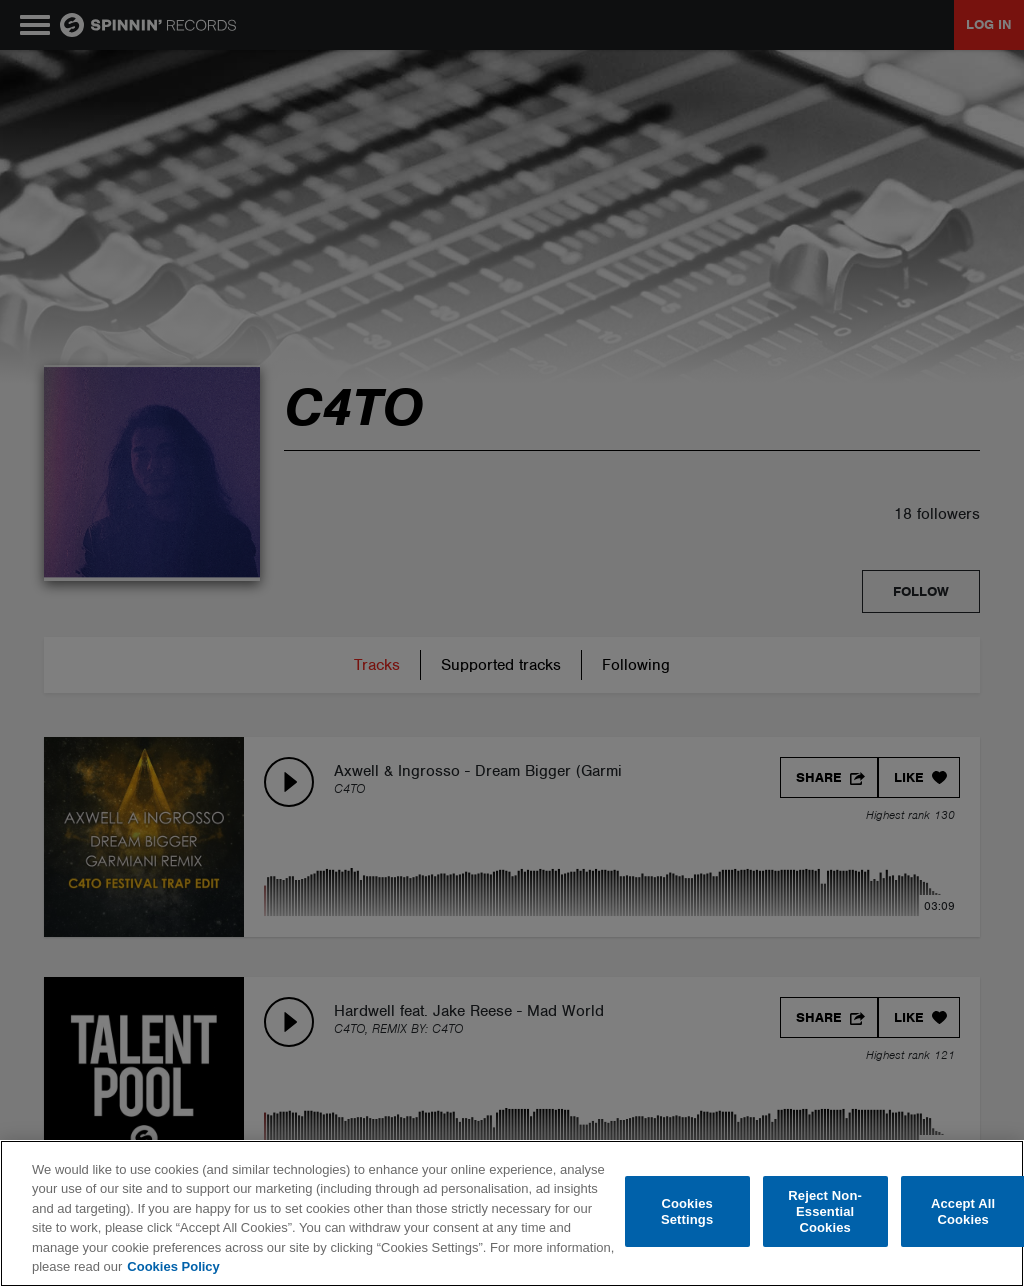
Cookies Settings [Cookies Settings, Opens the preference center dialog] (687, 1211)
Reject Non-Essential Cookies (825, 1212)
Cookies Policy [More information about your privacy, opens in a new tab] (173, 1266)
